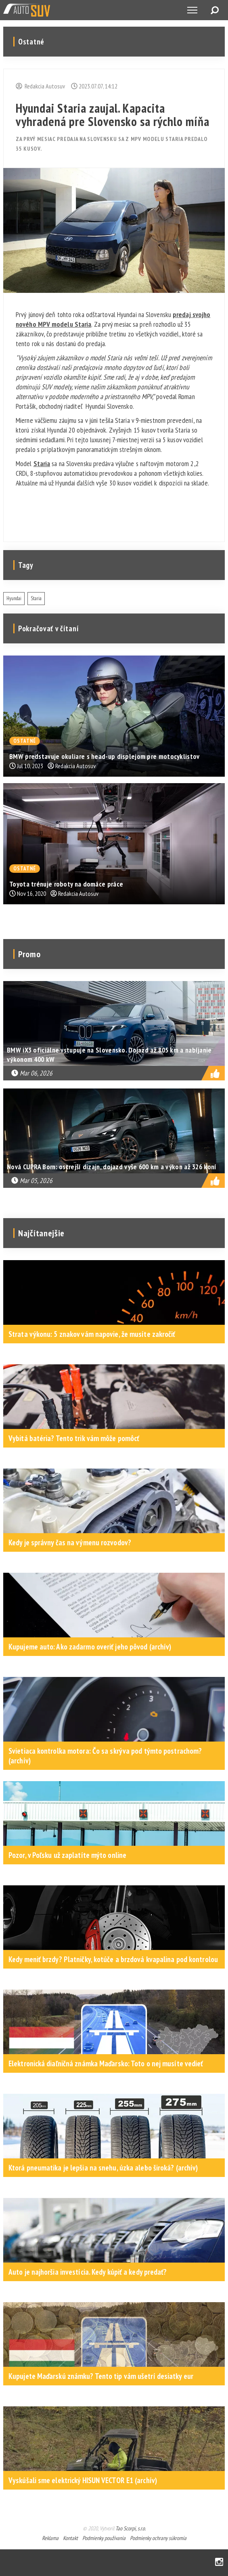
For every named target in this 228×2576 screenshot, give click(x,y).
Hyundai (13, 598)
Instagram (219, 2562)
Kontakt (70, 2538)
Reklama (50, 2538)
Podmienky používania (104, 2538)
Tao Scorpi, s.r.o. (130, 2528)
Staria (41, 463)
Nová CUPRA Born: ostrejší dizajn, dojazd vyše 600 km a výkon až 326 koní (112, 1166)
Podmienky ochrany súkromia (158, 2538)
